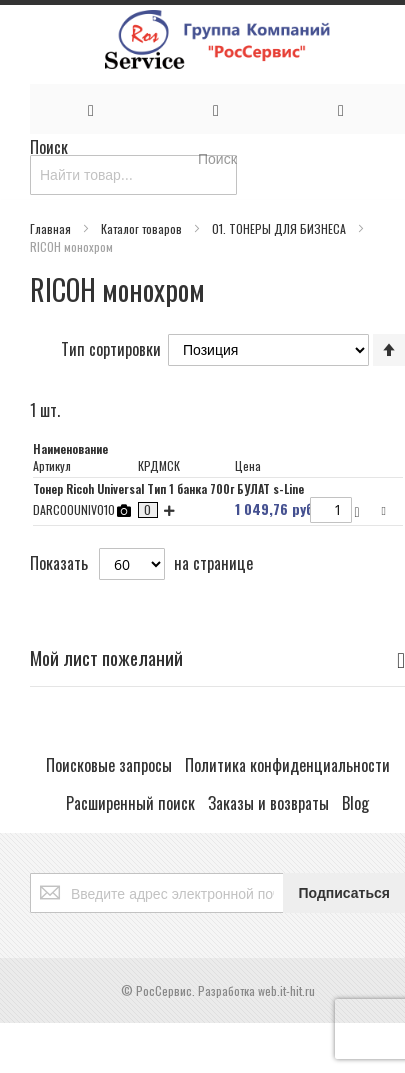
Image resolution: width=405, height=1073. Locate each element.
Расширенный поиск (130, 803)
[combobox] (133, 175)
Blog (355, 803)
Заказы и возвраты (268, 803)
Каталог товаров (143, 228)
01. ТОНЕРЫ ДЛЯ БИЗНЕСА (280, 228)
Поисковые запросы (109, 765)
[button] (386, 509)
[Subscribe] (344, 893)
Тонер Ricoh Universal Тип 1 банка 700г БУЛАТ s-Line (168, 488)
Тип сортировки (111, 348)
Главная (52, 228)
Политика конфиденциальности (287, 765)
